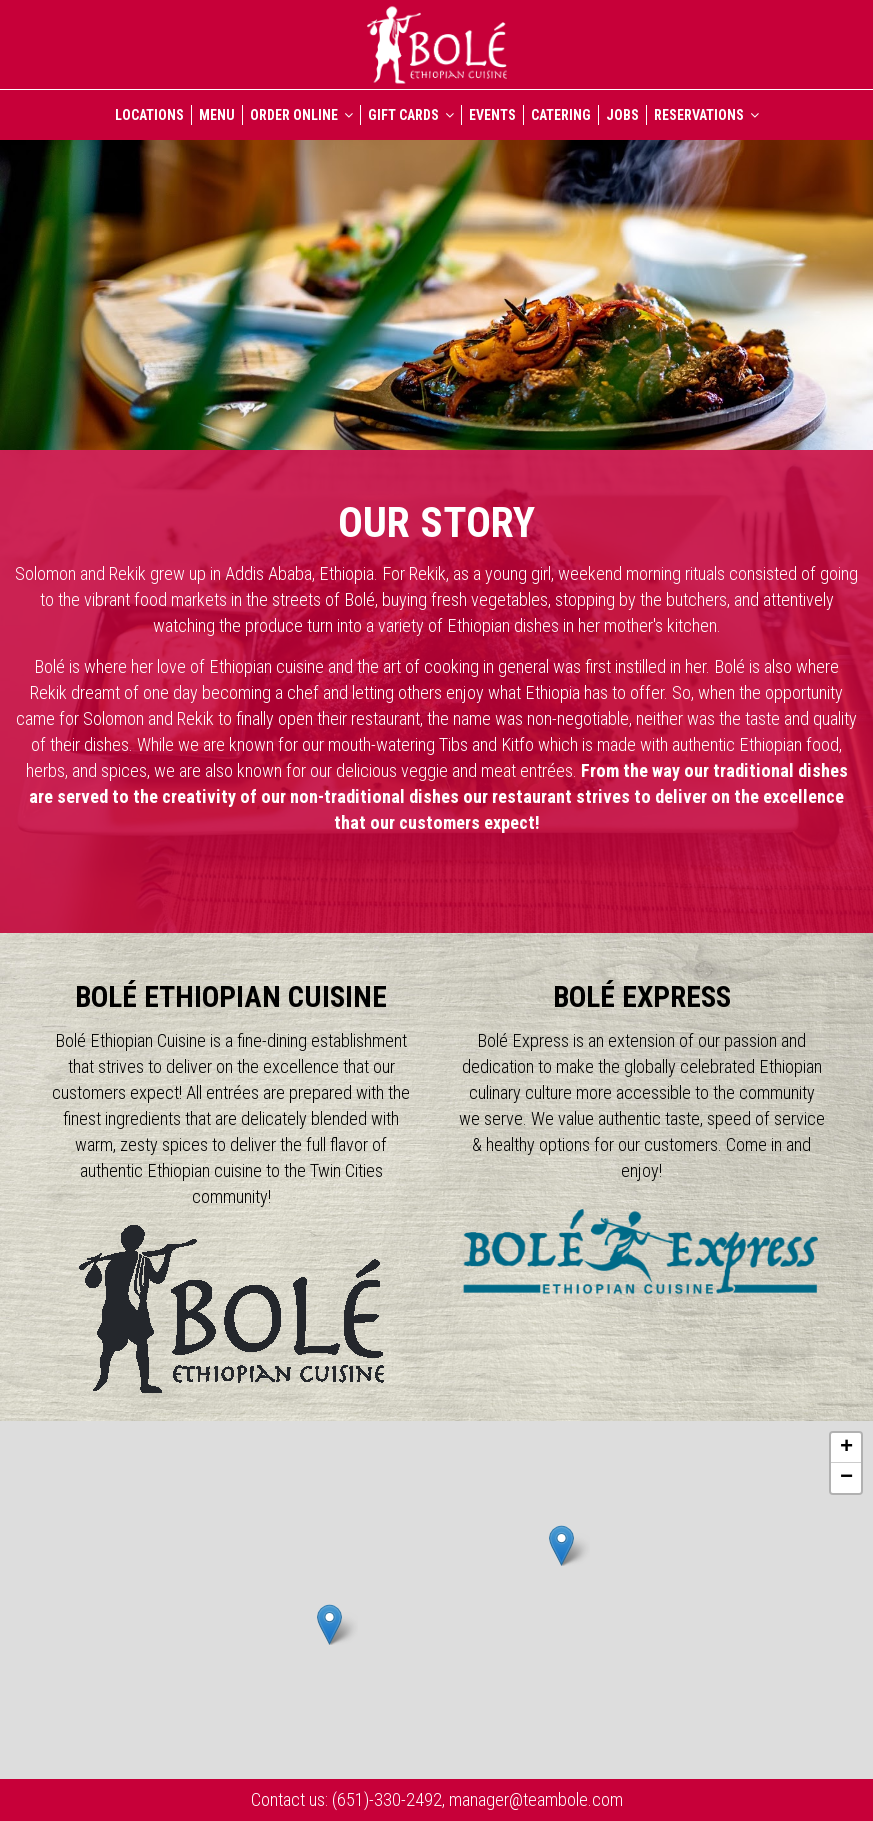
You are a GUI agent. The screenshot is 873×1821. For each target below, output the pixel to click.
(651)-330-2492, (388, 1799)
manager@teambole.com (534, 1799)
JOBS (622, 115)
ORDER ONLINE (301, 115)
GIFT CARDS (411, 115)
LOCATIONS (149, 115)
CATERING (561, 115)
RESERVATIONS (706, 115)
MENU (217, 115)
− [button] (846, 1478)
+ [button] (846, 1448)
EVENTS (492, 115)
